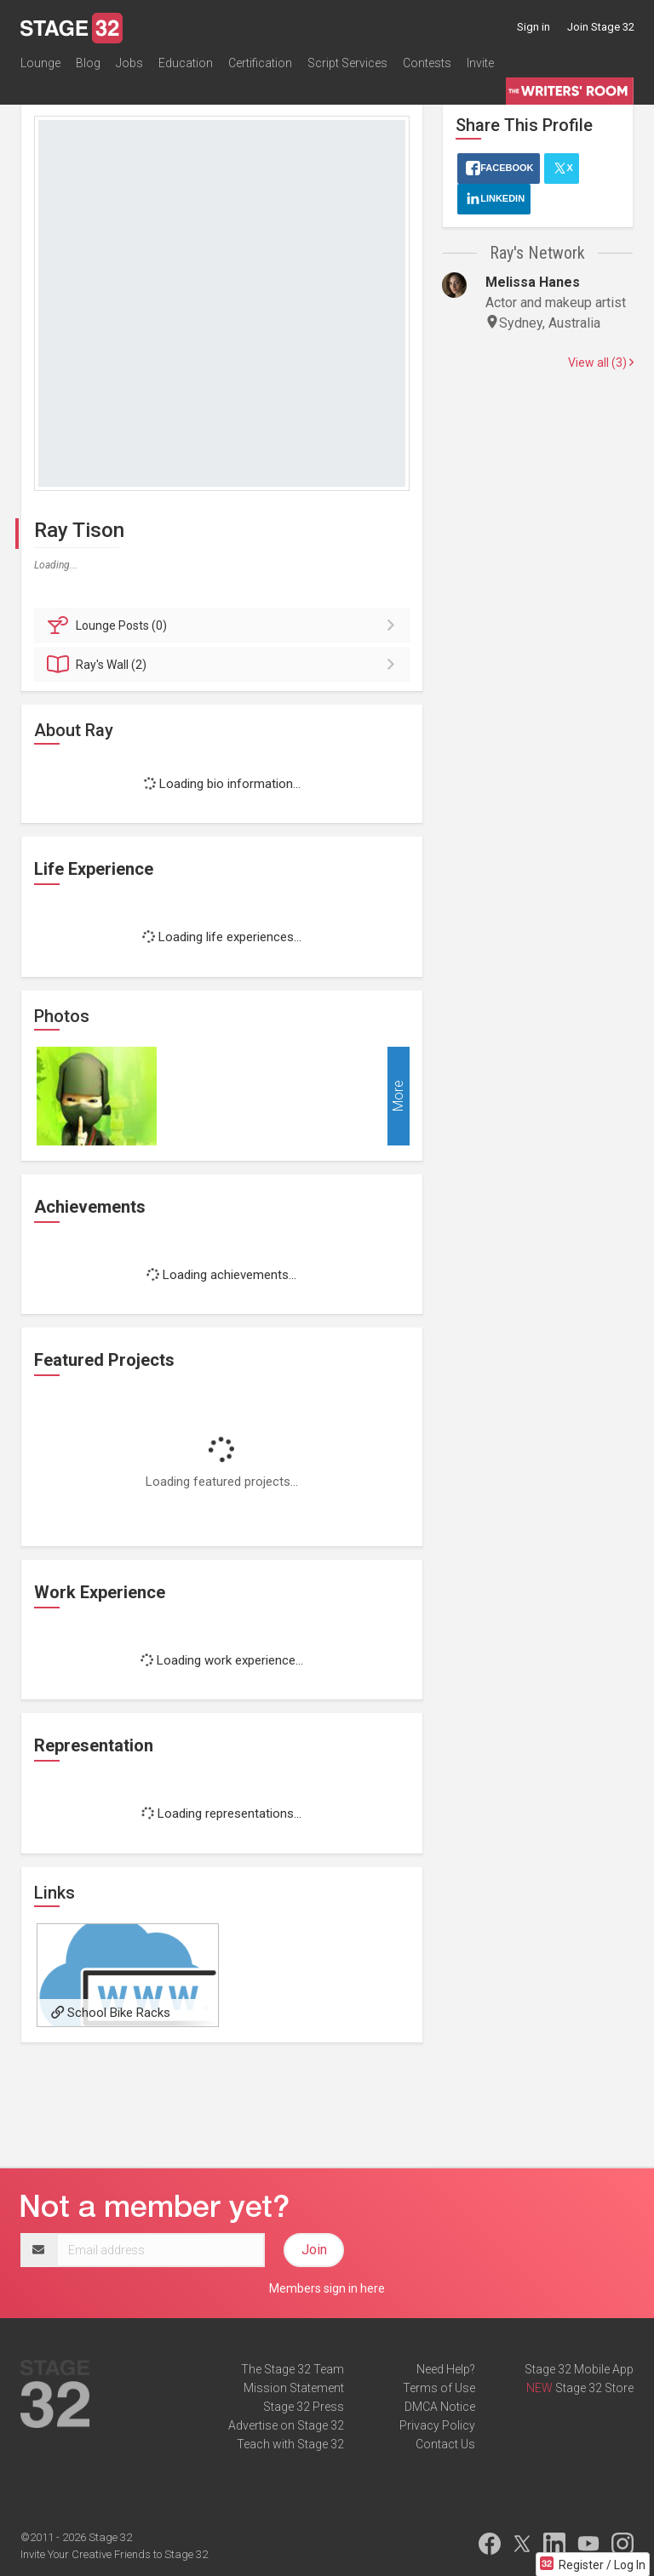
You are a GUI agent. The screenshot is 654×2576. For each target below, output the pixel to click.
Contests (427, 63)
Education (185, 63)
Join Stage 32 (600, 26)
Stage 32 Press (303, 2406)
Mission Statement (294, 2388)
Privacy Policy (437, 2425)
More (398, 1095)
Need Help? (445, 2369)
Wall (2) (224, 664)
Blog (88, 63)
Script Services (347, 63)
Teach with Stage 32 (290, 2444)
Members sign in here (327, 2288)
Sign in (533, 26)
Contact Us (445, 2444)
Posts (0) (224, 625)
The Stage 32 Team (292, 2369)
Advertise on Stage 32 (286, 2425)
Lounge (40, 63)
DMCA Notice (439, 2406)
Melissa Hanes (532, 282)
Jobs (129, 63)
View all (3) (601, 362)
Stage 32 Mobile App (579, 2369)
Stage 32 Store (594, 2388)
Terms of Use (439, 2388)
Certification (260, 63)
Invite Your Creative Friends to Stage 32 (114, 2554)
